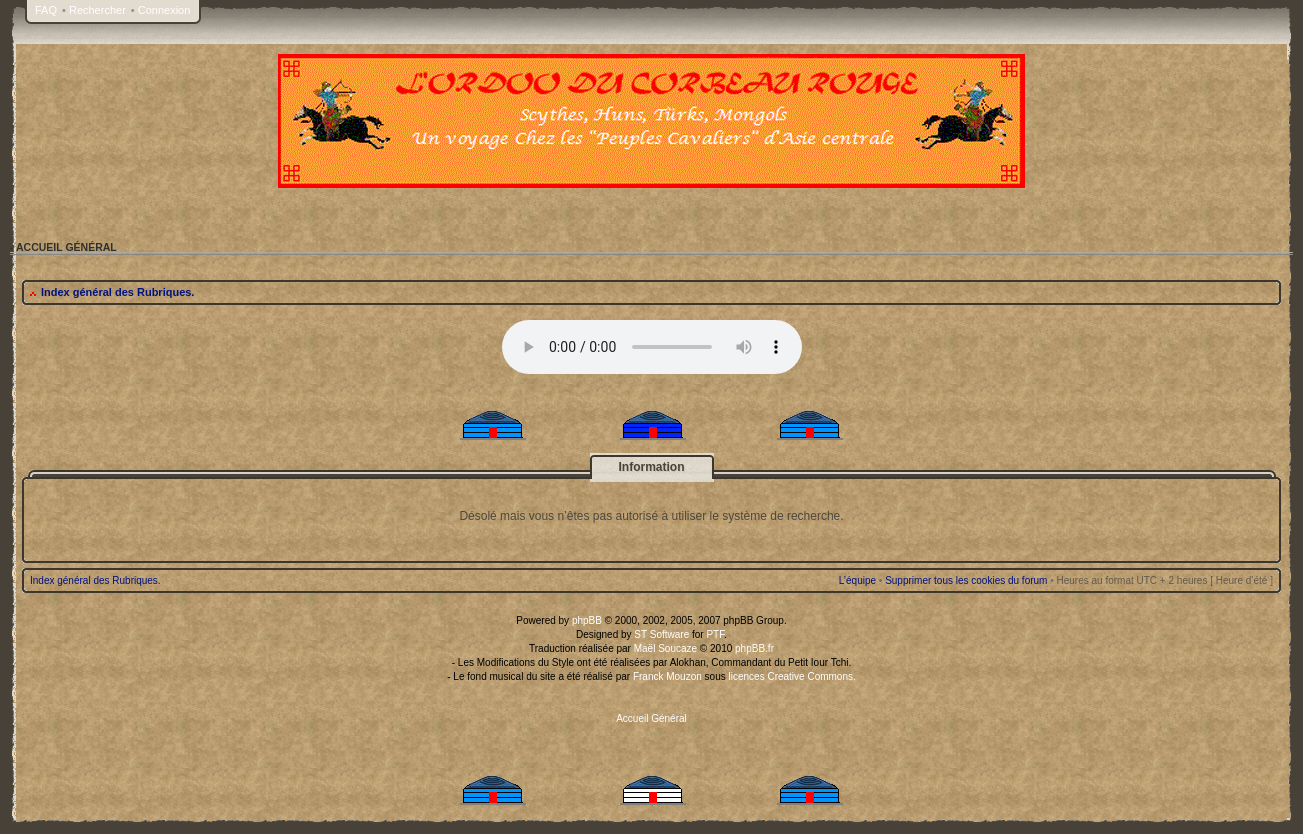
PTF (715, 634)
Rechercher (97, 10)
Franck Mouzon (667, 676)
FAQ (46, 10)
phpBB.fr (754, 648)
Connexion (164, 10)
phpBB (587, 620)
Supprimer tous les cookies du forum (966, 580)
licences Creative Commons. (792, 676)
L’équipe (857, 580)
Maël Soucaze (665, 648)
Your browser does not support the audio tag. (652, 347)
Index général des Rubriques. (117, 292)
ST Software (661, 634)
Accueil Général (651, 718)
